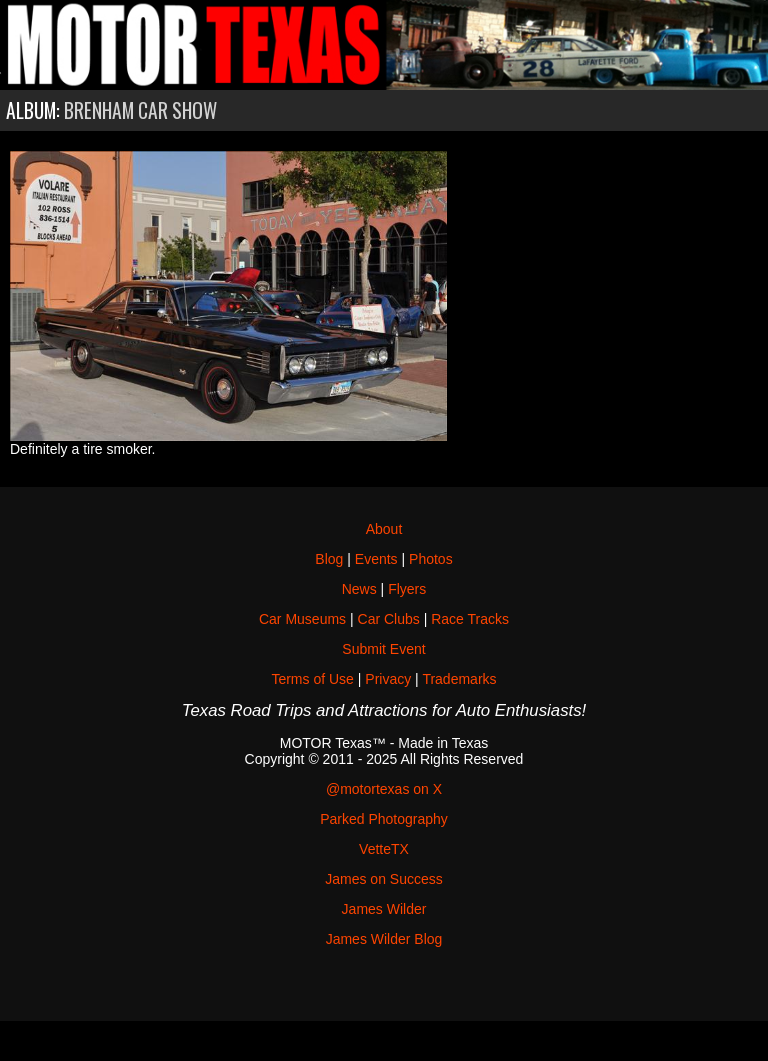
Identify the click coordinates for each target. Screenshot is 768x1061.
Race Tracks (470, 619)
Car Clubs (389, 619)
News (359, 589)
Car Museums (302, 619)
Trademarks (459, 679)
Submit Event (383, 649)
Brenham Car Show (140, 110)
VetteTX (384, 849)
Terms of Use (312, 679)
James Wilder (384, 909)
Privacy (388, 679)
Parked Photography (384, 819)
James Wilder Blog (384, 939)
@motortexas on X (384, 789)
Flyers (407, 589)
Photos (431, 559)
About (384, 529)
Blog (329, 559)
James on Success (384, 879)
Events (376, 559)
